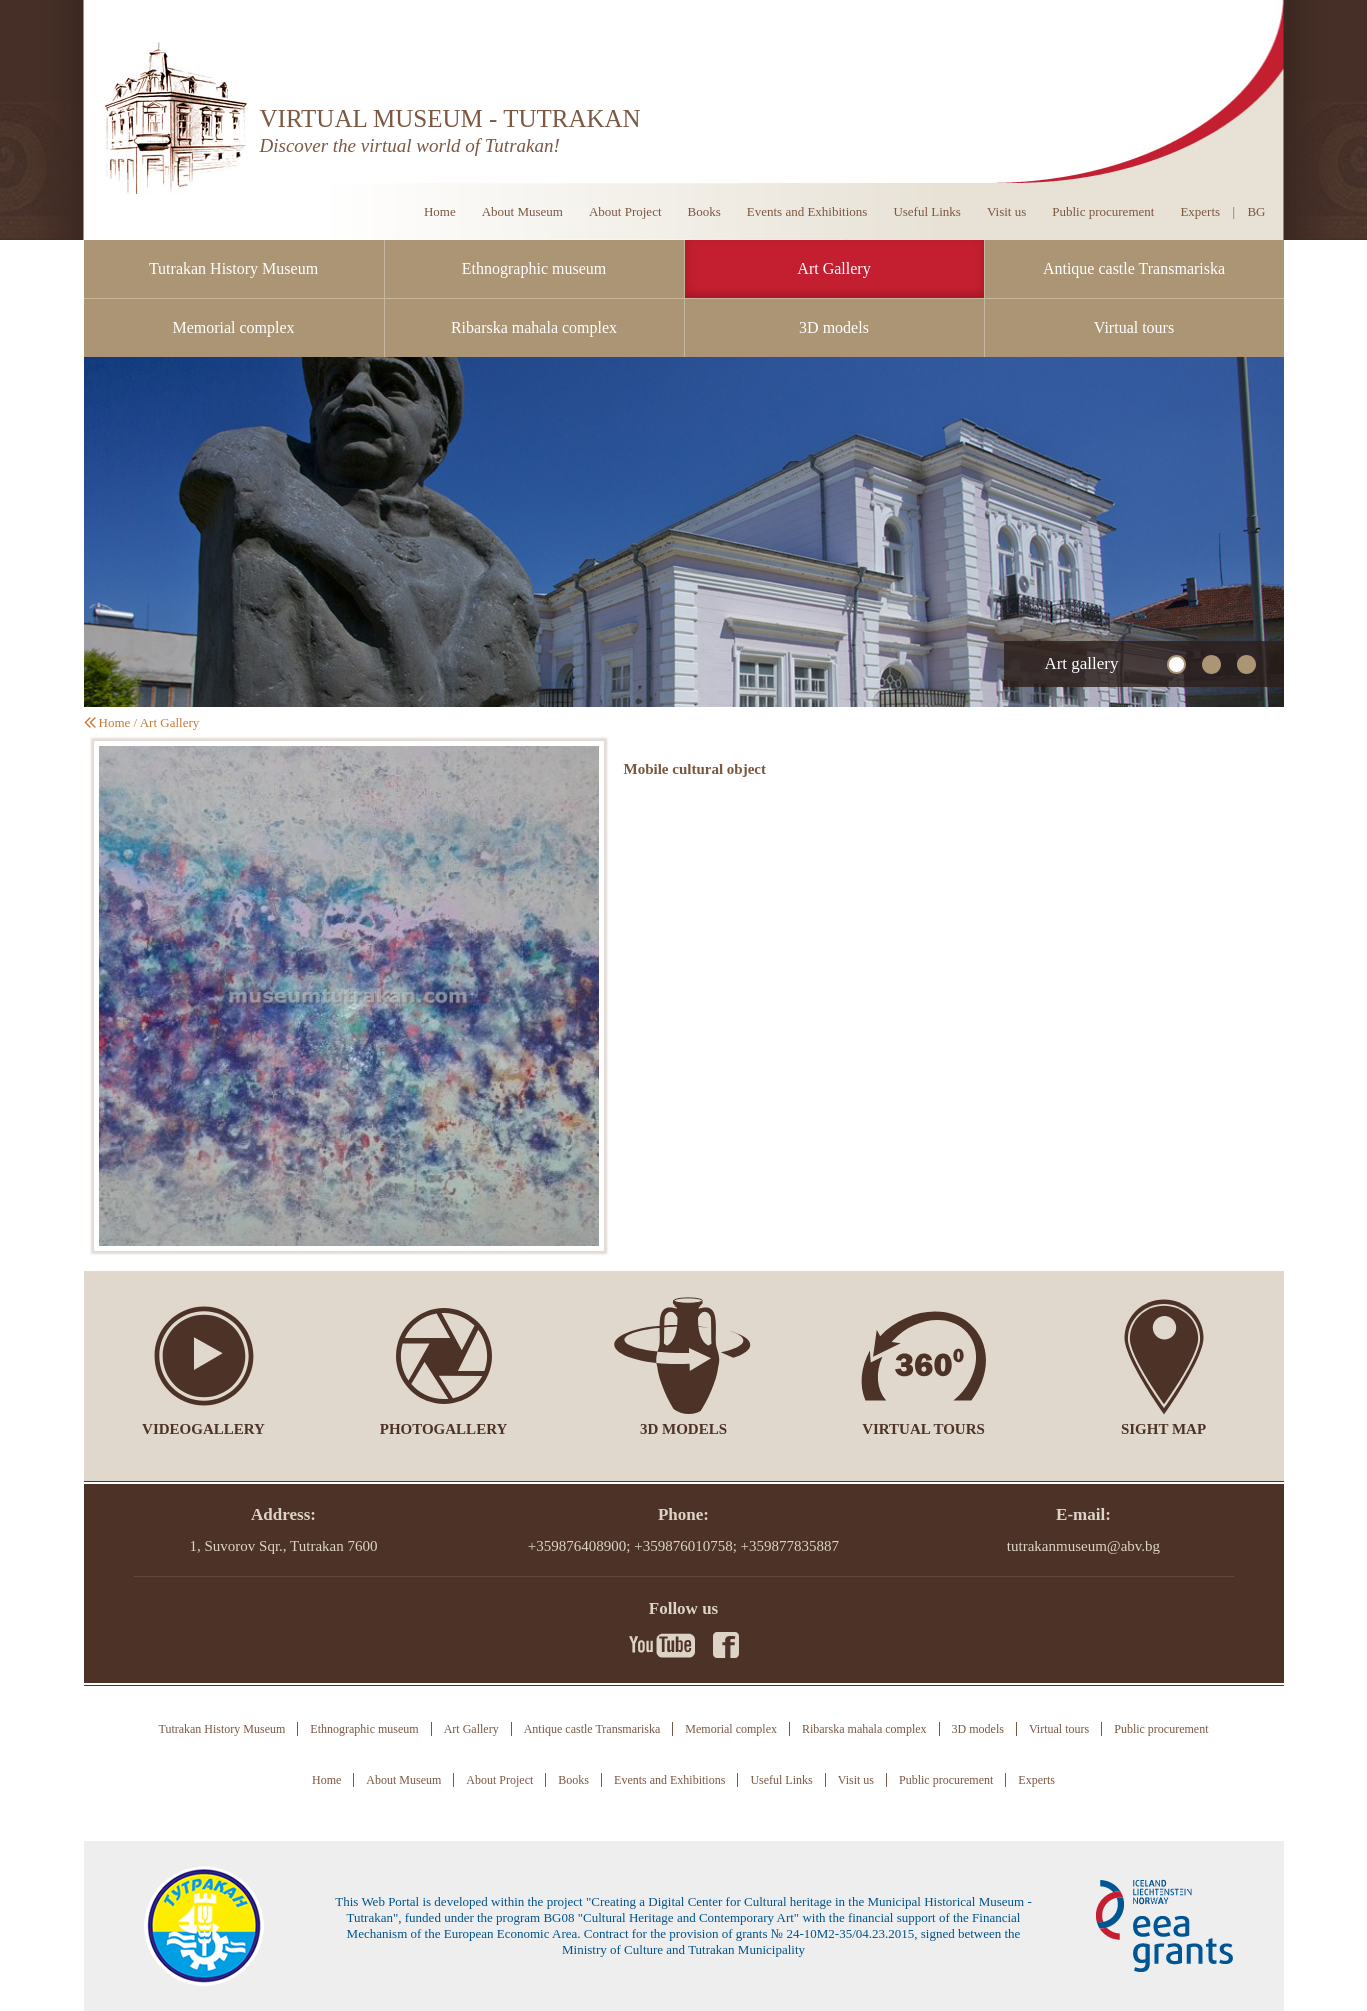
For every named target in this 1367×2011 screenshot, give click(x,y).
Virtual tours (1134, 327)
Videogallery (203, 1429)
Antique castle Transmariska (1134, 268)
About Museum (522, 211)
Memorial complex (233, 327)
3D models (834, 327)
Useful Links (927, 211)
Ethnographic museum (534, 268)
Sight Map (1163, 1429)
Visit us (1006, 211)
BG (1256, 211)
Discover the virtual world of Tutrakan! (410, 145)
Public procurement (1103, 211)
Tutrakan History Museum (233, 268)
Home (440, 211)
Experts (1200, 211)
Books (704, 211)
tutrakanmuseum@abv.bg (1083, 1546)
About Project (625, 211)
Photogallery (444, 1429)
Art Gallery (833, 268)
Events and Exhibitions (807, 211)
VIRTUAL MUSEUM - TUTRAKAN (450, 118)
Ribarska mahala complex (534, 327)
